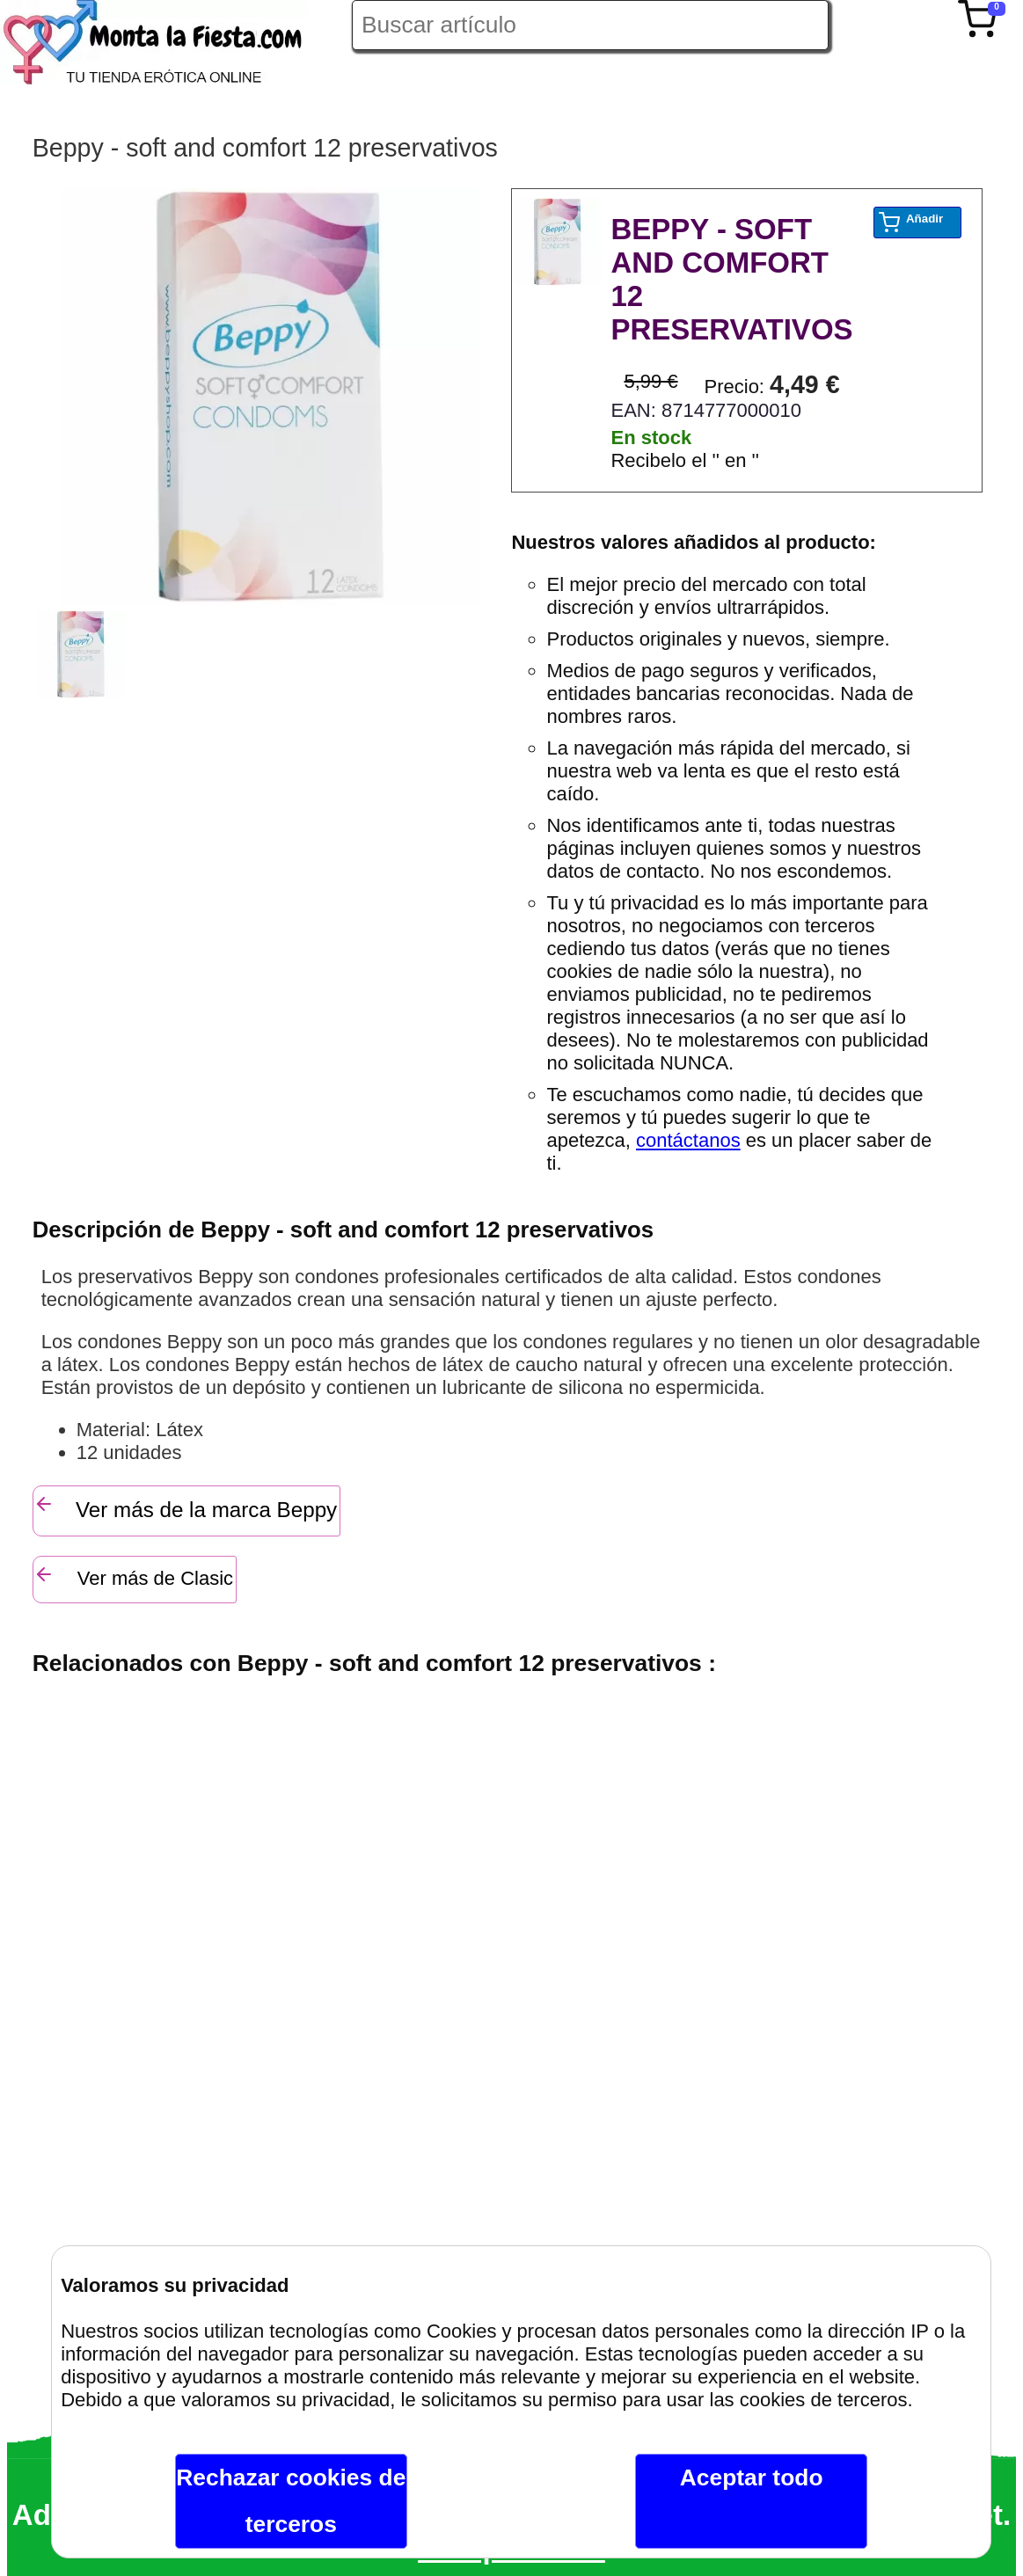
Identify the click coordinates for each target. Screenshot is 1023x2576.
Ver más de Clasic (133, 1576)
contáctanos (688, 1140)
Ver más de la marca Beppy (185, 1507)
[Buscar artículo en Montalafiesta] (590, 25)
